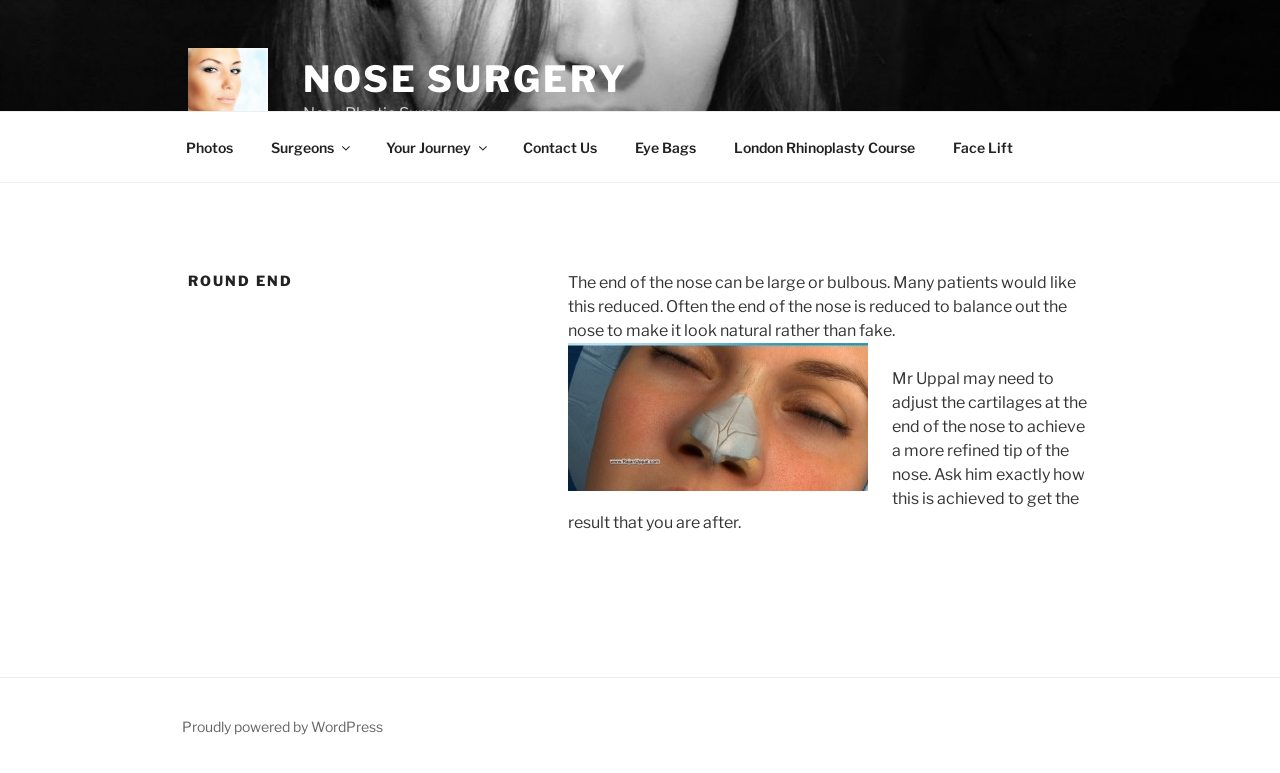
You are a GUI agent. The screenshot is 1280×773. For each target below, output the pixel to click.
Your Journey (438, 147)
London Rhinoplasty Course (824, 147)
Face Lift (983, 147)
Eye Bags (665, 147)
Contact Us (560, 147)
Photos (209, 147)
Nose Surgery (465, 79)
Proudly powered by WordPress (282, 726)
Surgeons (312, 147)
